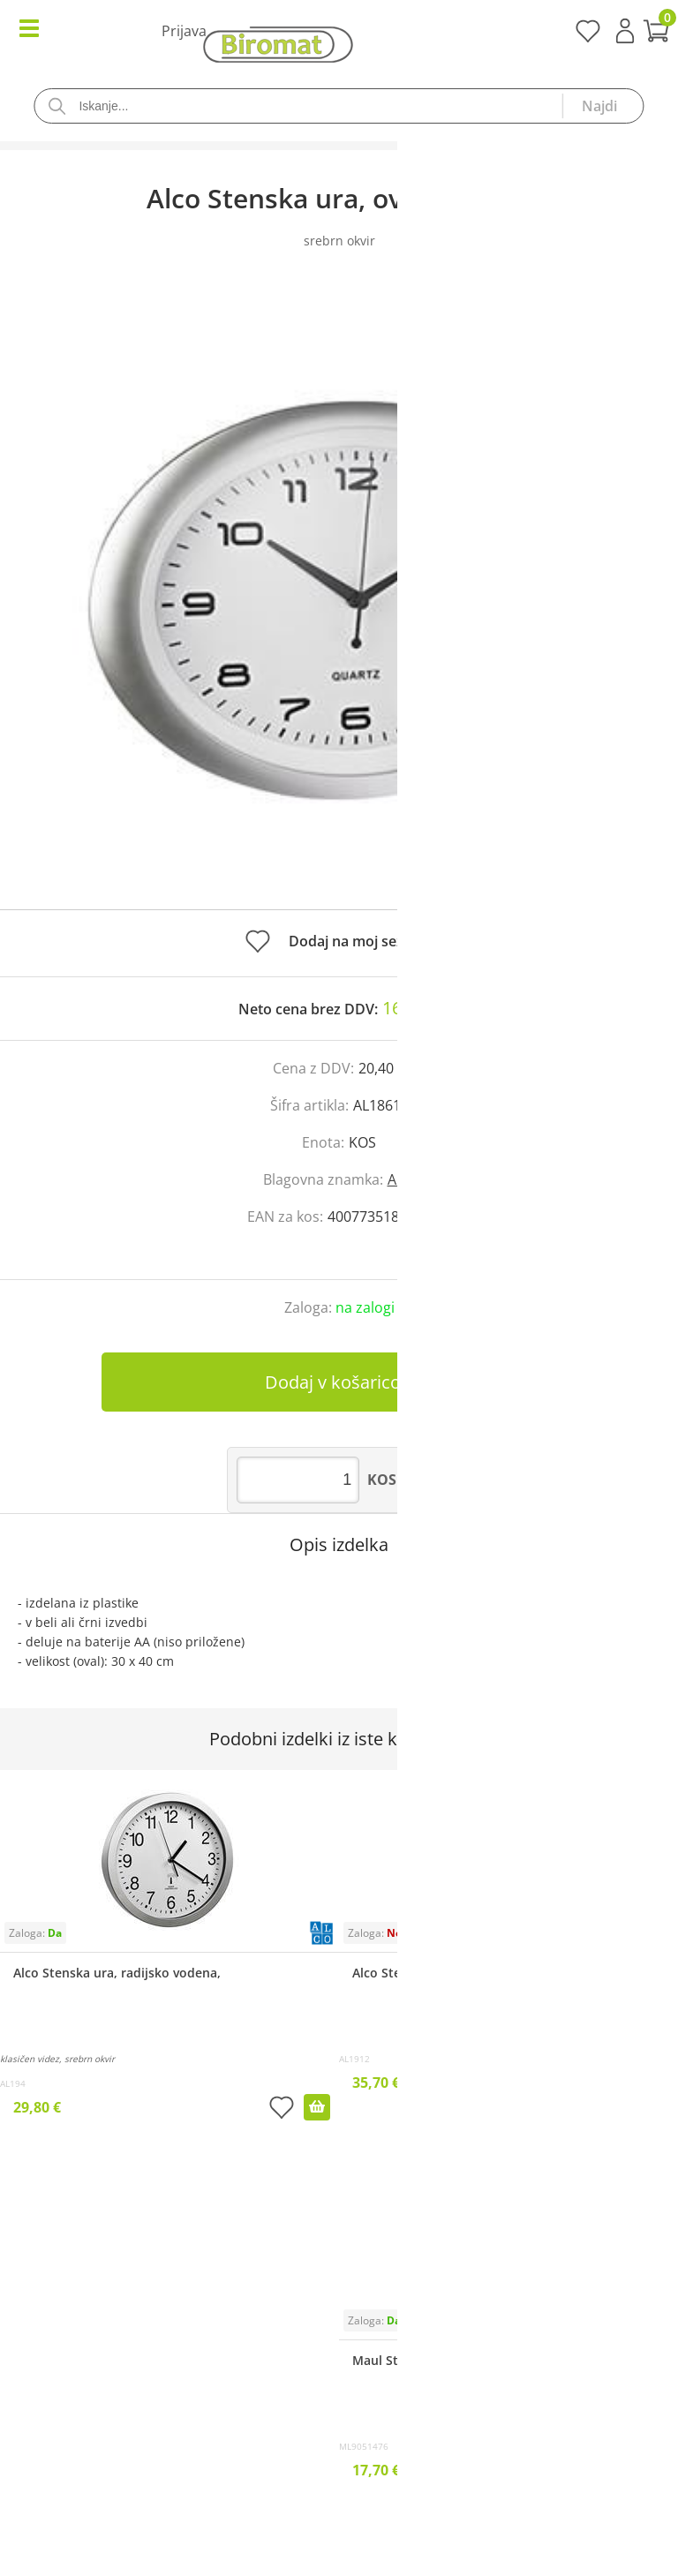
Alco (402, 1179)
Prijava (625, 31)
